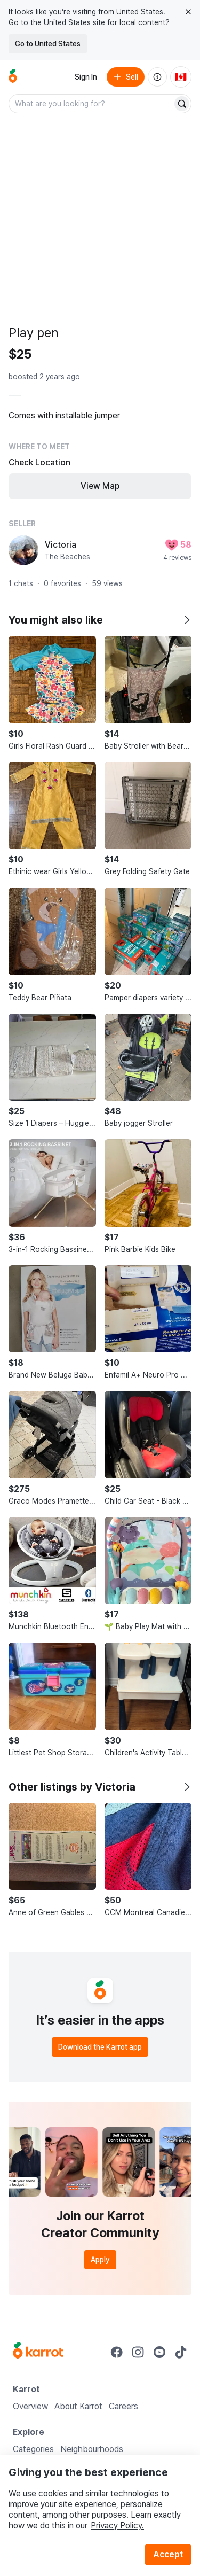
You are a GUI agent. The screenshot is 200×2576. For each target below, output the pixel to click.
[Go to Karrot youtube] (159, 2352)
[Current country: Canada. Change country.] (180, 77)
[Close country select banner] (188, 11)
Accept (168, 2554)
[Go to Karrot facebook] (116, 2352)
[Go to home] (13, 77)
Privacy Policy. (117, 2525)
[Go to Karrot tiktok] (180, 2352)
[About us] (157, 77)
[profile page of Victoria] (23, 550)
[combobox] (91, 103)
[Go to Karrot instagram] (138, 2352)
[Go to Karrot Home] (38, 2351)
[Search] (181, 103)
